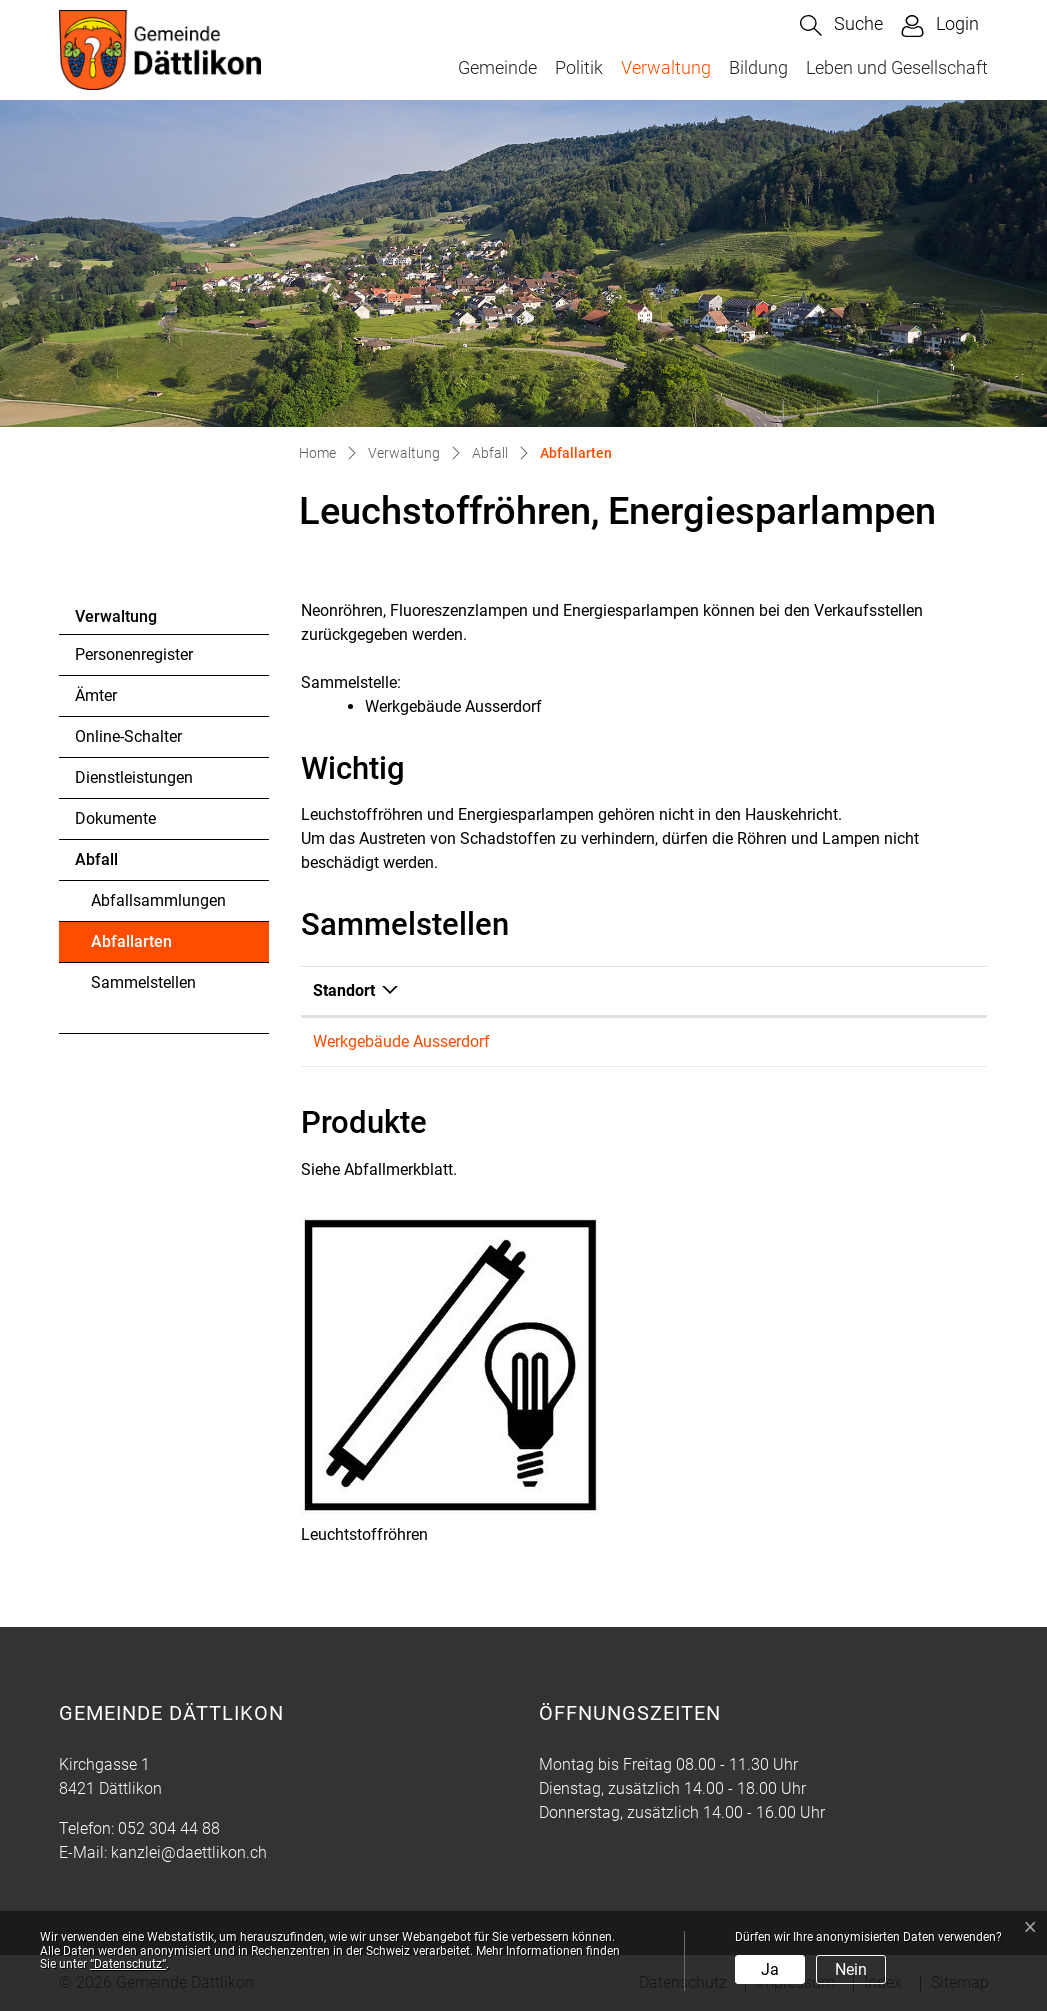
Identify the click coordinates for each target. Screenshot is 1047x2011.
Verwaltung (666, 67)
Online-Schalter (128, 736)
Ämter (96, 695)
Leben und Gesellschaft (897, 67)
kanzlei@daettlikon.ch (189, 1852)
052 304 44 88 (169, 1828)
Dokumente (115, 818)
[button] (841, 25)
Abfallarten (145, 947)
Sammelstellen (143, 982)
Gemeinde (497, 67)
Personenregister (134, 654)
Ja (770, 1969)
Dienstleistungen (134, 777)
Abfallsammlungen (158, 900)
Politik (579, 67)
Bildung (758, 67)
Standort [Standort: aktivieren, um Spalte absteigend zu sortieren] (344, 990)
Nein (851, 1969)
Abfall (96, 859)
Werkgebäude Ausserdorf (401, 1041)
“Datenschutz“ (128, 1964)
